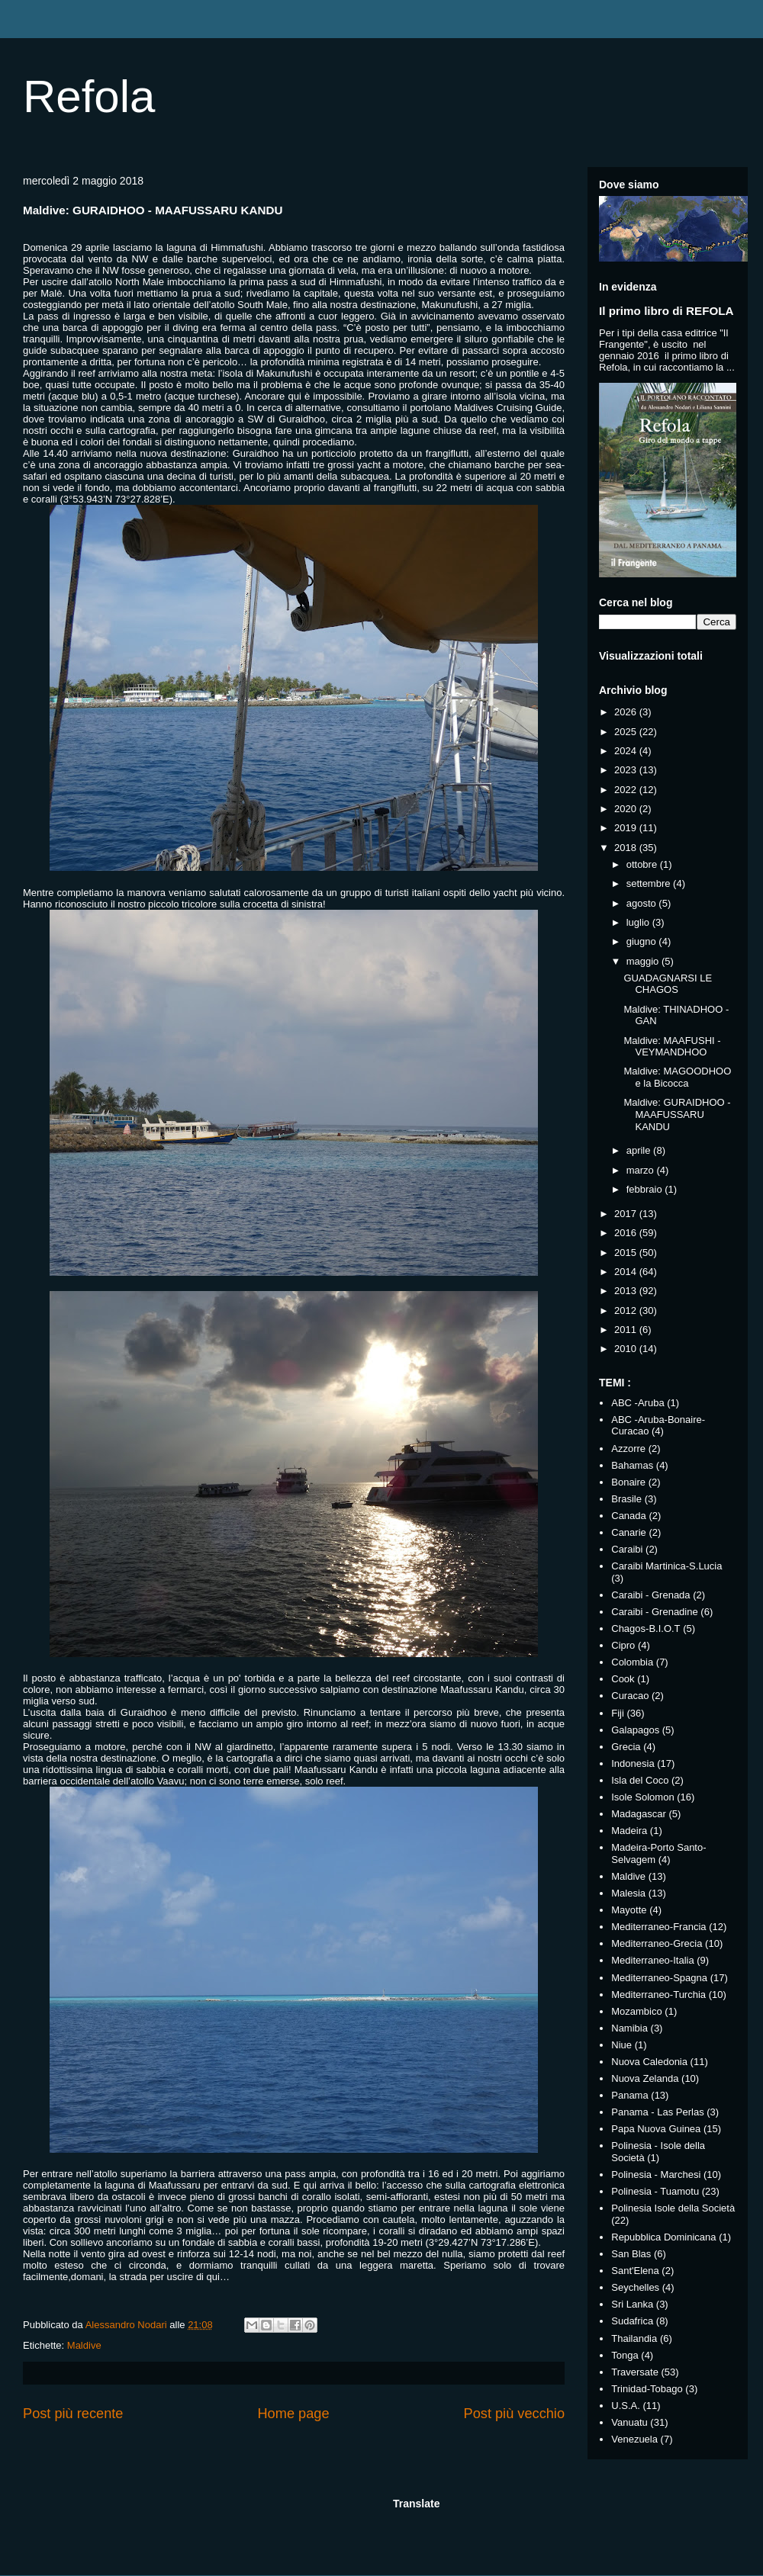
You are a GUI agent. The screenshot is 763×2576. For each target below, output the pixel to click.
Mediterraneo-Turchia (658, 1994)
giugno (642, 941)
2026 (626, 712)
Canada (628, 1515)
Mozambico (636, 2011)
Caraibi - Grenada (650, 1595)
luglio (639, 922)
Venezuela (634, 2439)
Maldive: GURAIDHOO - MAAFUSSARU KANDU (676, 1114)
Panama (629, 2095)
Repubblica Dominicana (663, 2237)
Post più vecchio (514, 2413)
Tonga (624, 2355)
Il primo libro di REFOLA (666, 310)
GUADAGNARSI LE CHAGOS (667, 984)
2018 (626, 847)
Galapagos (635, 1730)
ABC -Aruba (637, 1402)
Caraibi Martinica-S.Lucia (666, 1566)
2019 (626, 828)
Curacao (630, 1695)
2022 (626, 789)
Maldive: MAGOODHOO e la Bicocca (677, 1077)
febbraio (645, 1189)
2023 (626, 770)
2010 (626, 1348)
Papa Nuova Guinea (655, 2128)
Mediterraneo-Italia (652, 1960)
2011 (626, 1329)
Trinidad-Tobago (646, 2389)
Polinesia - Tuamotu (655, 2191)
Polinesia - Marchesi (655, 2174)
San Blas (631, 2254)
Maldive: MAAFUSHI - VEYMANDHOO (671, 1046)
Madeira (629, 1830)
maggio (644, 961)
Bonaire (628, 1482)
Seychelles (635, 2287)
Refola (89, 96)
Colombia (632, 1662)
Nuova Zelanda (644, 2078)
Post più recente (73, 2413)
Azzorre (628, 1448)
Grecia (625, 1746)
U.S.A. (625, 2405)
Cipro (623, 1645)
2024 (626, 750)
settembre (649, 883)
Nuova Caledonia (649, 2061)
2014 (626, 1271)
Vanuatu (629, 2422)
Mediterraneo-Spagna (659, 1977)
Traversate (634, 2372)
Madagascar (638, 1814)
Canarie (628, 1532)
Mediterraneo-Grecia (656, 1943)
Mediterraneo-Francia (658, 1926)
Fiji (617, 1713)
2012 (626, 1310)
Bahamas (632, 1465)
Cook (622, 1679)
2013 (626, 1290)
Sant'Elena (634, 2270)
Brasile (626, 1499)
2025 (626, 731)
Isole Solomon (642, 1797)
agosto (642, 903)
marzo (641, 1170)
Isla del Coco (639, 1780)
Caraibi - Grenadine (654, 1611)
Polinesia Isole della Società (673, 2208)
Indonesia (632, 1763)
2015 (626, 1252)
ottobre (643, 864)
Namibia (629, 2028)
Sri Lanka (632, 2304)
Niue (621, 2045)
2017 (626, 1213)
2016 (626, 1232)
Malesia (628, 1893)
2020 (626, 808)
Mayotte (628, 1910)
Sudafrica (632, 2321)
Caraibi (626, 1549)
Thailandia (634, 2338)
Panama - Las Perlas (657, 2112)
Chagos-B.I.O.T (645, 1628)
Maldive (84, 2345)
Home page (293, 2413)
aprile (639, 1150)
